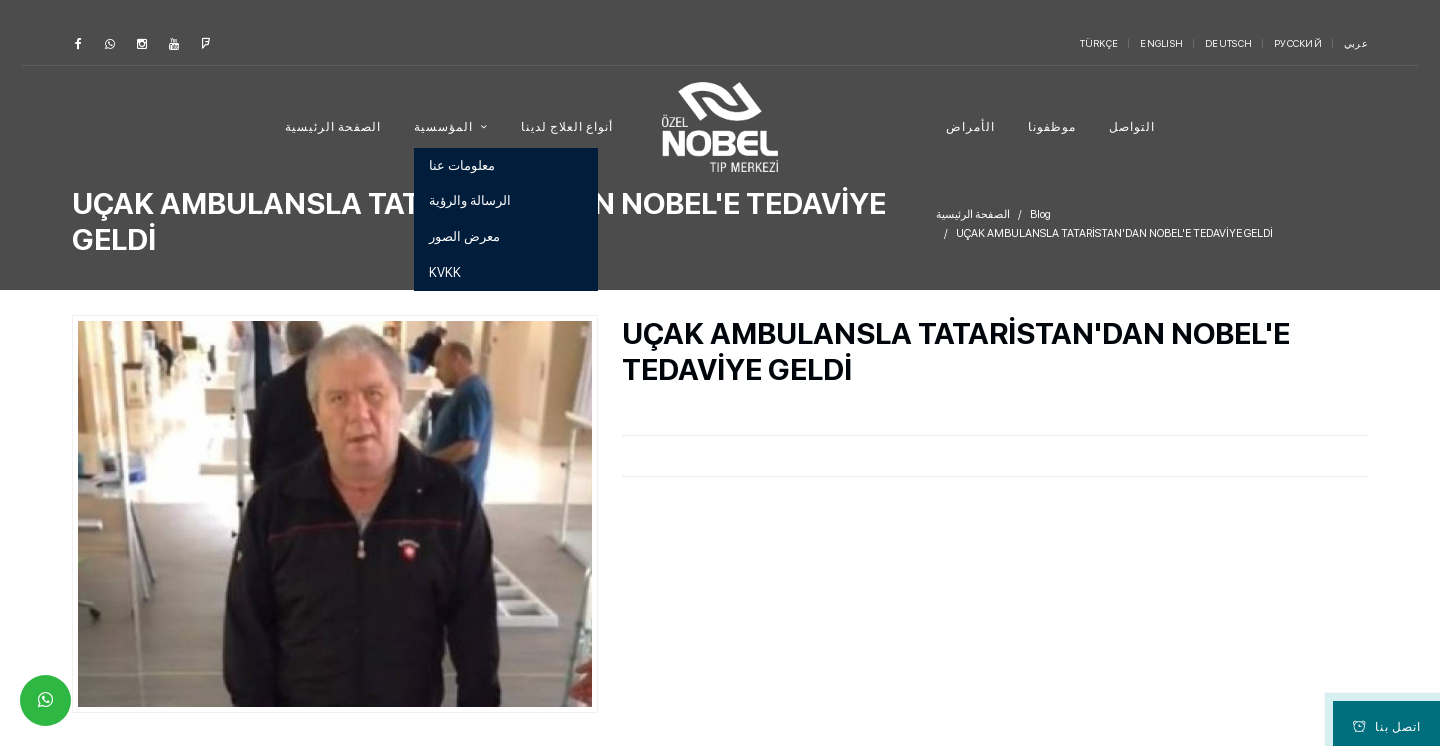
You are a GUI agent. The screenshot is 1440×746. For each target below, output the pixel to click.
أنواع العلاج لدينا (567, 127)
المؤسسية (445, 127)
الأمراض (970, 127)
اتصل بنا (1387, 727)
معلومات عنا (462, 165)
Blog (1040, 214)
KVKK (445, 272)
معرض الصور (464, 236)
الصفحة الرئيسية (333, 127)
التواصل (1132, 127)
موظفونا (1052, 127)
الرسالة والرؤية (470, 200)
